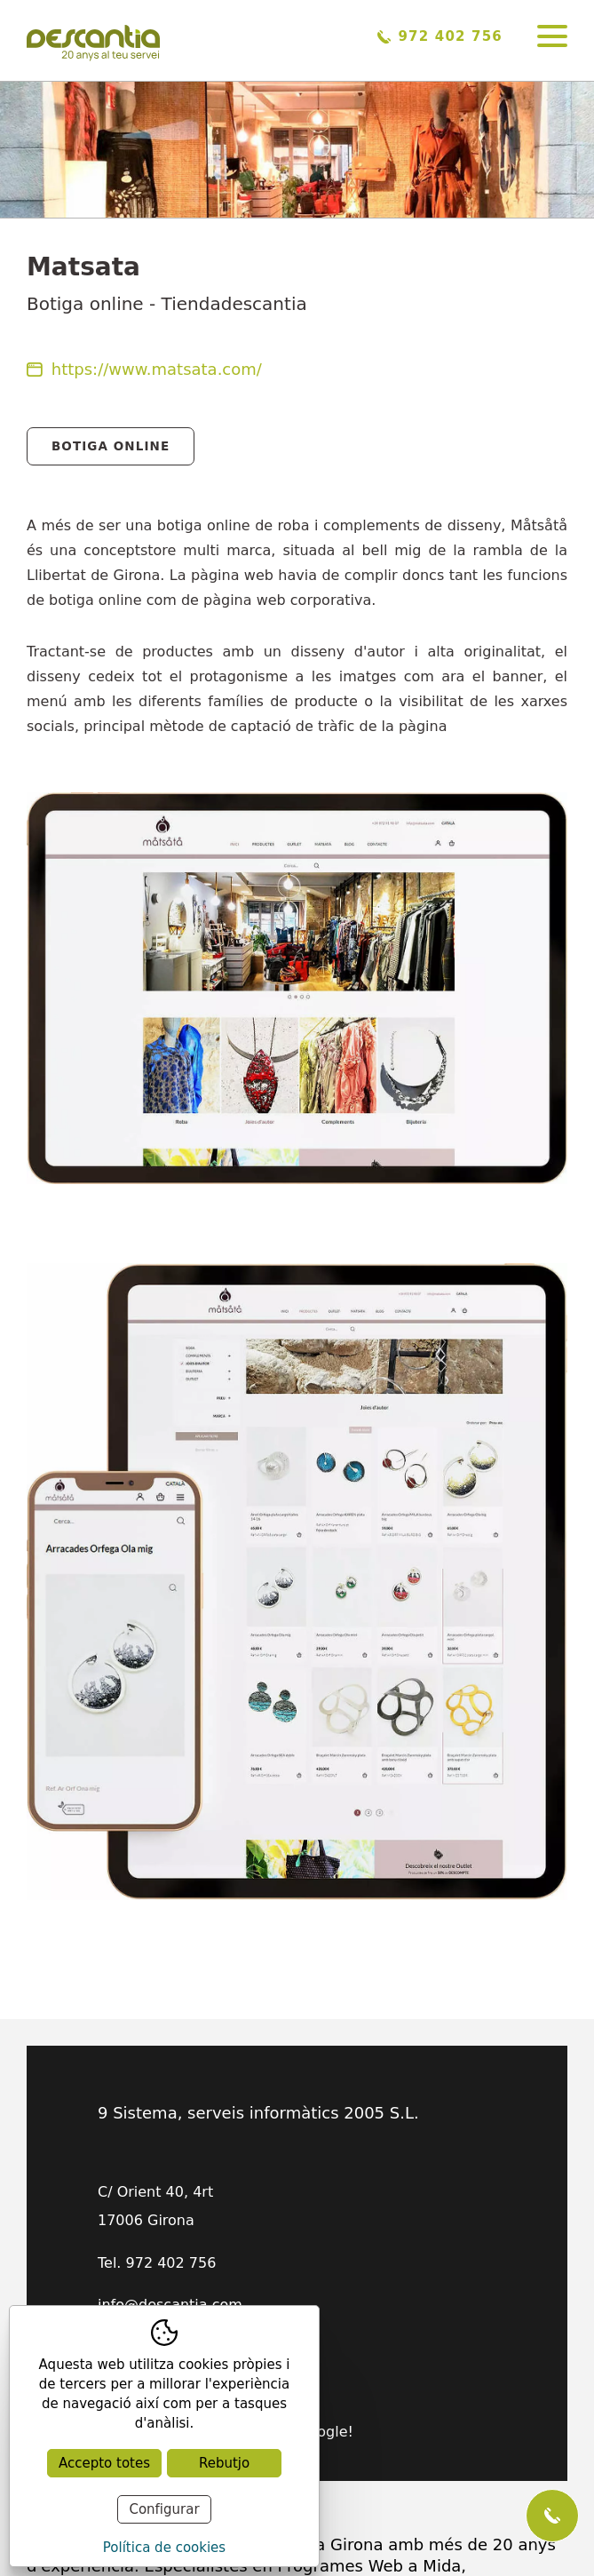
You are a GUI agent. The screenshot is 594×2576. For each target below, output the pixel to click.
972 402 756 (440, 36)
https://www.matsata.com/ (144, 369)
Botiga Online (110, 446)
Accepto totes (104, 2463)
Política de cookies (164, 2548)
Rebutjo (224, 2463)
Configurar (164, 2509)
